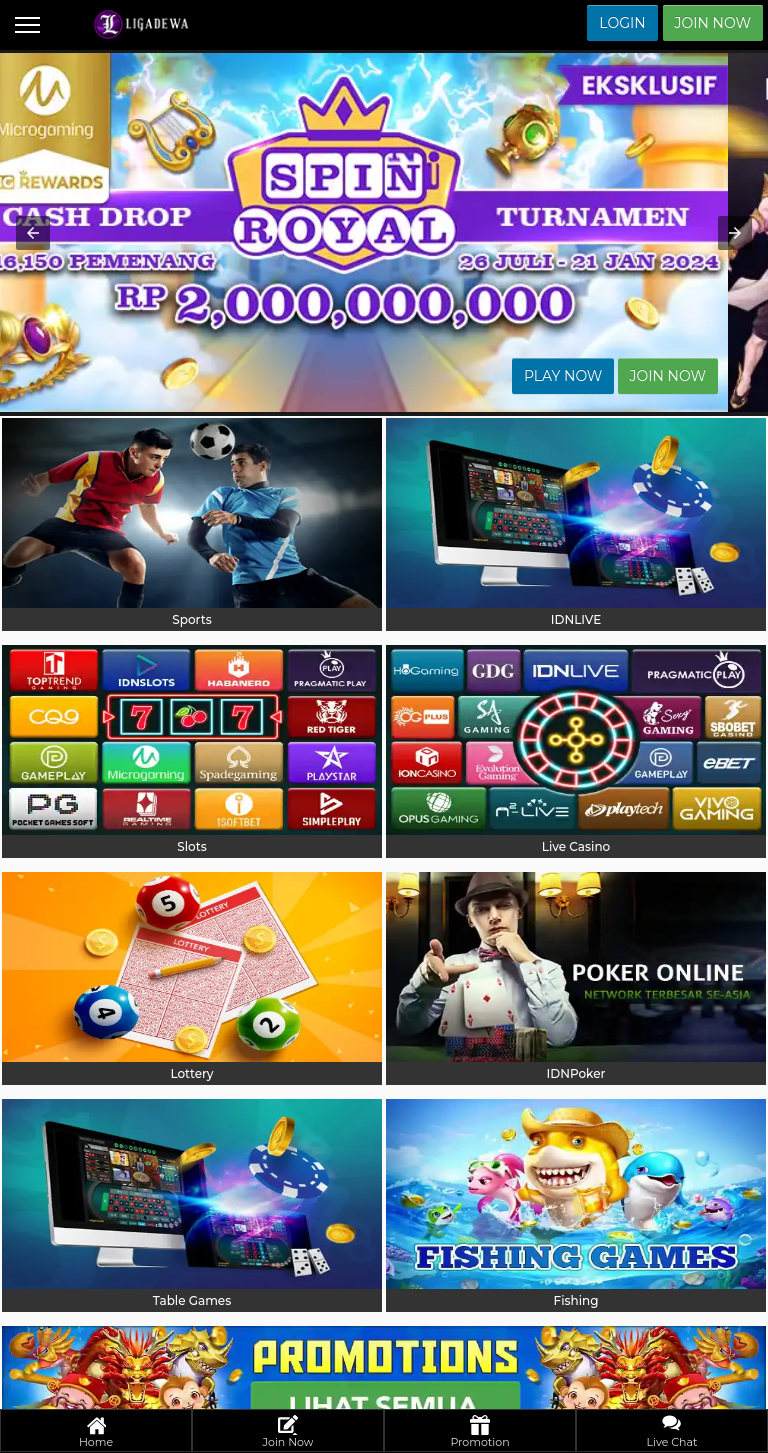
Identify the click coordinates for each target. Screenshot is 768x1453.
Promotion (479, 1432)
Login (622, 23)
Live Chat (672, 1432)
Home (96, 1432)
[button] (33, 233)
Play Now (603, 376)
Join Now (713, 23)
